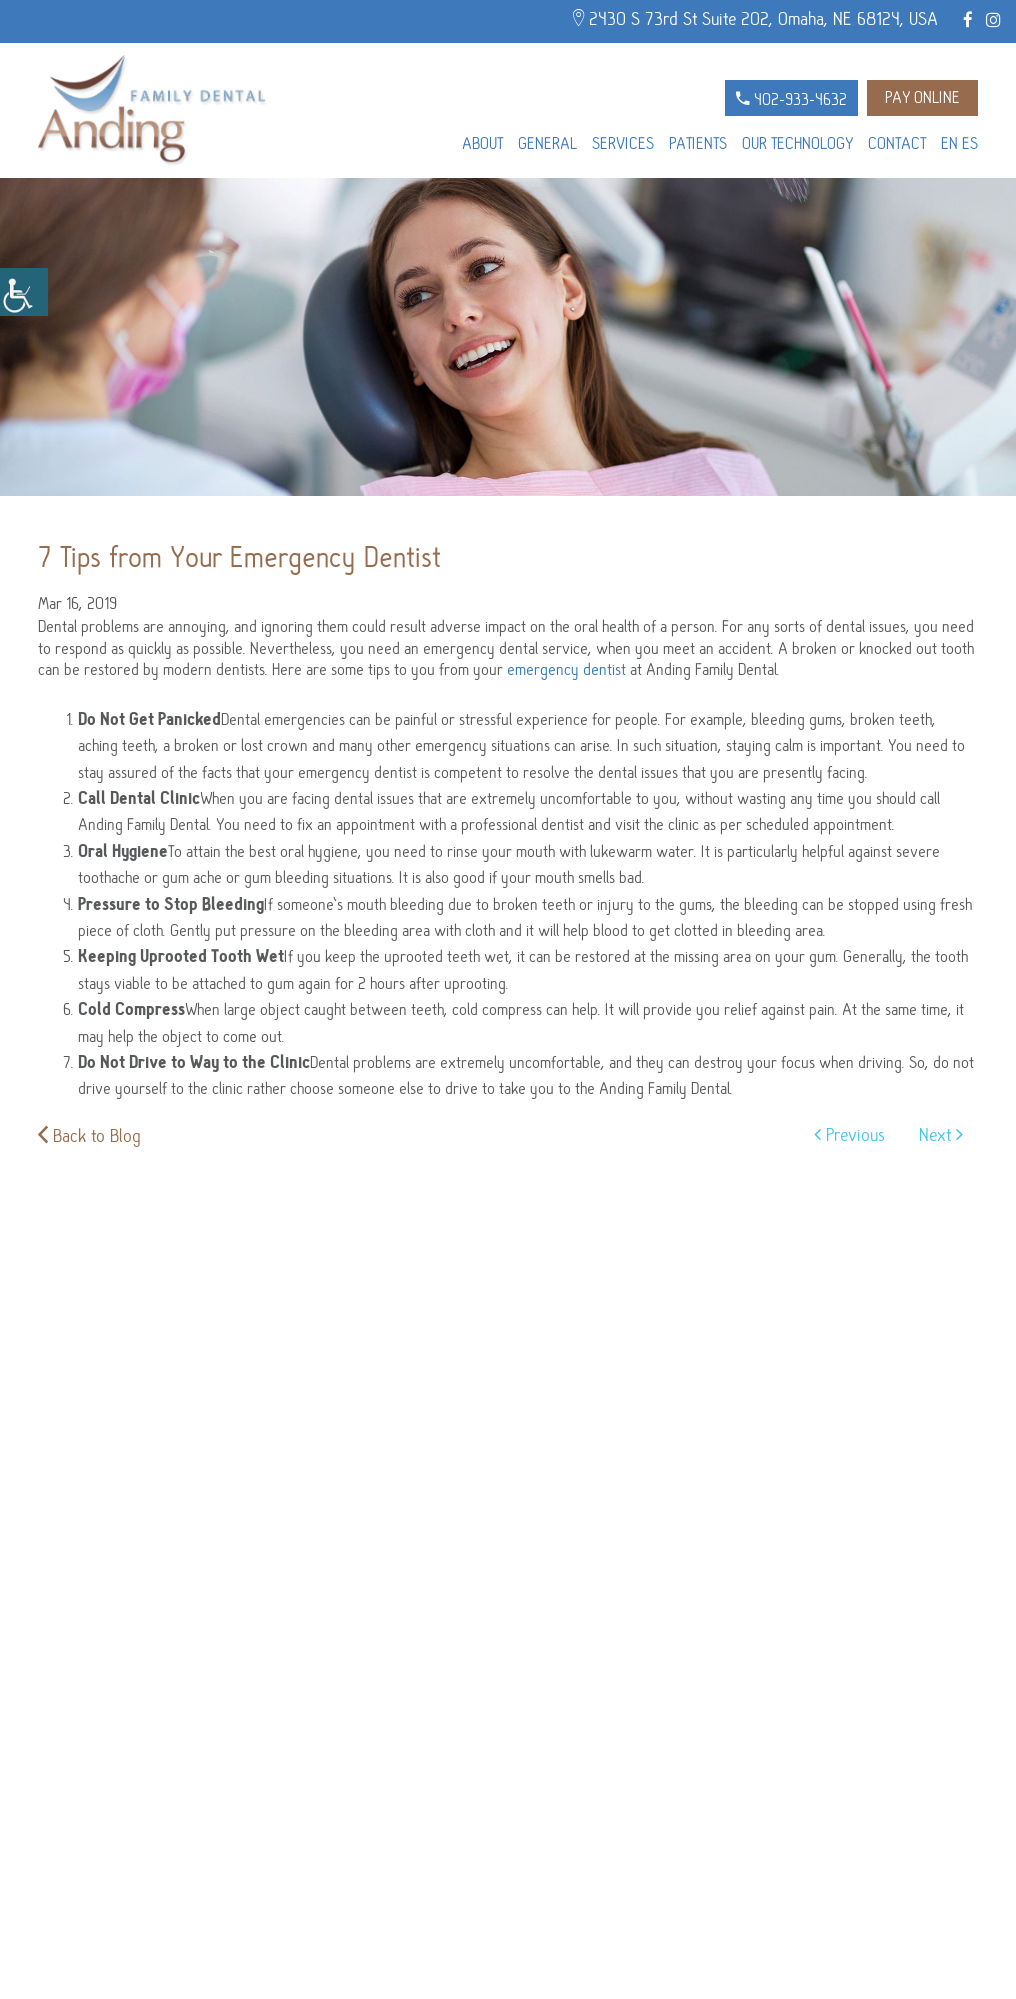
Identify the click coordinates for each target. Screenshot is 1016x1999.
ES (970, 144)
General (547, 144)
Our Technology (797, 144)
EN (949, 144)
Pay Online (922, 98)
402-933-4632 (791, 100)
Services (623, 144)
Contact (897, 144)
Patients (698, 144)
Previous (849, 1135)
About (482, 144)
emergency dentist (566, 670)
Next (941, 1135)
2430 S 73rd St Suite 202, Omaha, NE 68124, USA (755, 19)
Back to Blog (89, 1136)
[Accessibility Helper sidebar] (24, 292)
